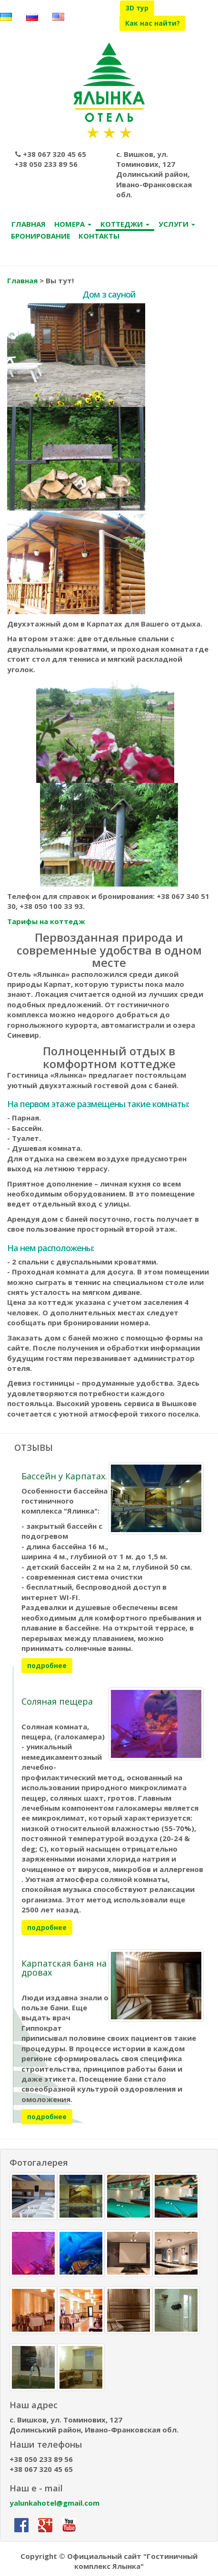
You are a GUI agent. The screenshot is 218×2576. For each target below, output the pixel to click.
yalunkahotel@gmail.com (54, 2503)
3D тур (137, 7)
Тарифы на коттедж (46, 921)
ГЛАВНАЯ (28, 224)
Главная (22, 280)
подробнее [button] (47, 1665)
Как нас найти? (152, 23)
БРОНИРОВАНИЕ (40, 236)
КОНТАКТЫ (99, 236)
